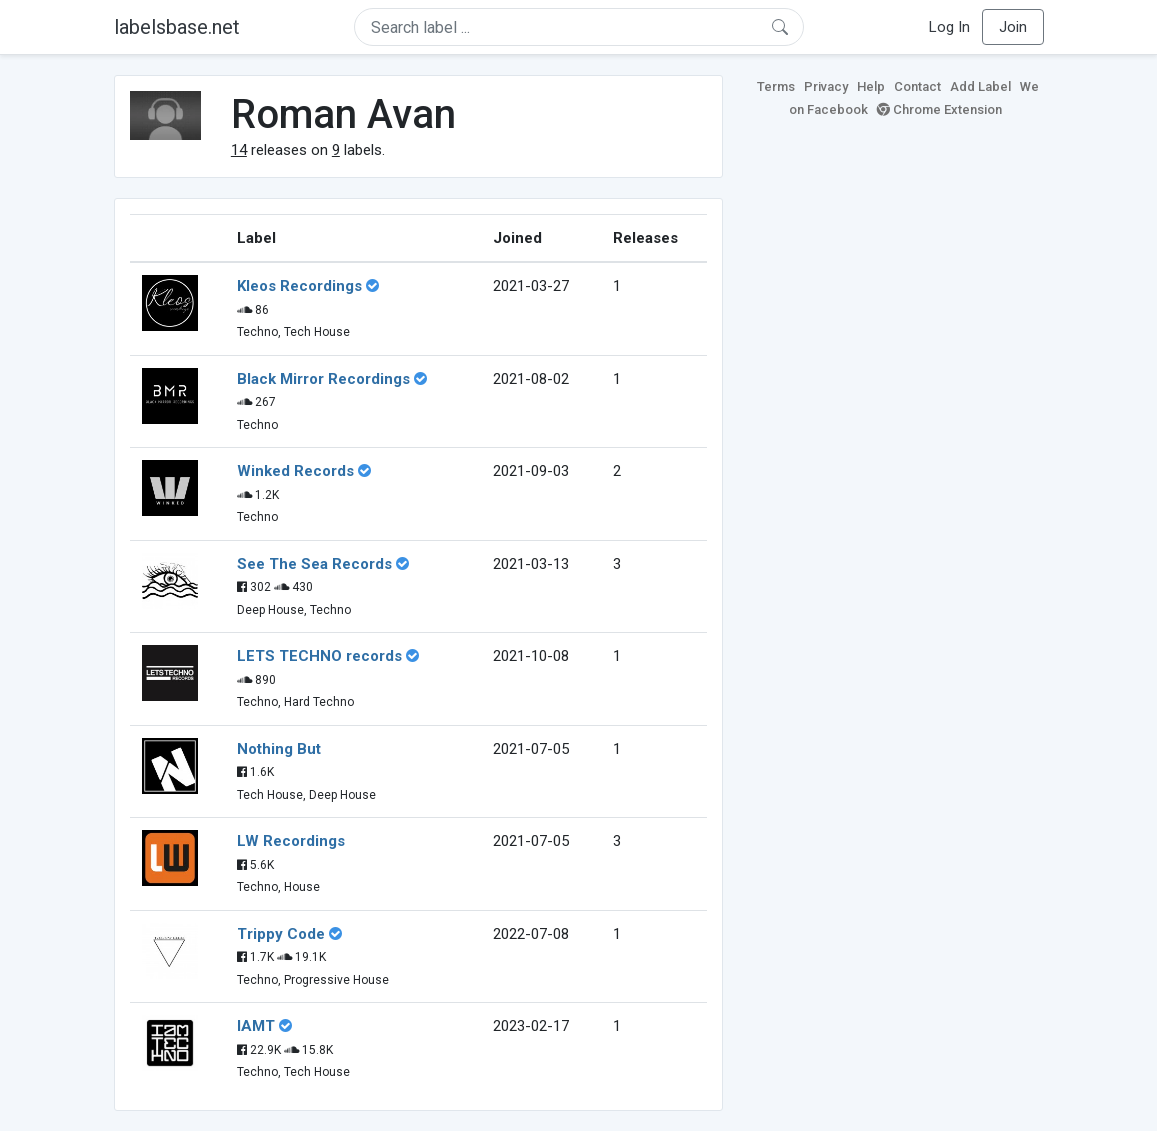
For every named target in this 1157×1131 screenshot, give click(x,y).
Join (1013, 27)
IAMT (256, 1026)
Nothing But (279, 749)
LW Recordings (291, 841)
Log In (949, 27)
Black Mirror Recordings (323, 379)
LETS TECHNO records (319, 656)
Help (871, 86)
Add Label (980, 86)
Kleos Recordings (299, 286)
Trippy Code (281, 934)
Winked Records (295, 471)
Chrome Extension (939, 109)
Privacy (826, 86)
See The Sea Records (314, 564)
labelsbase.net (177, 27)
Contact (917, 86)
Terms (776, 86)
